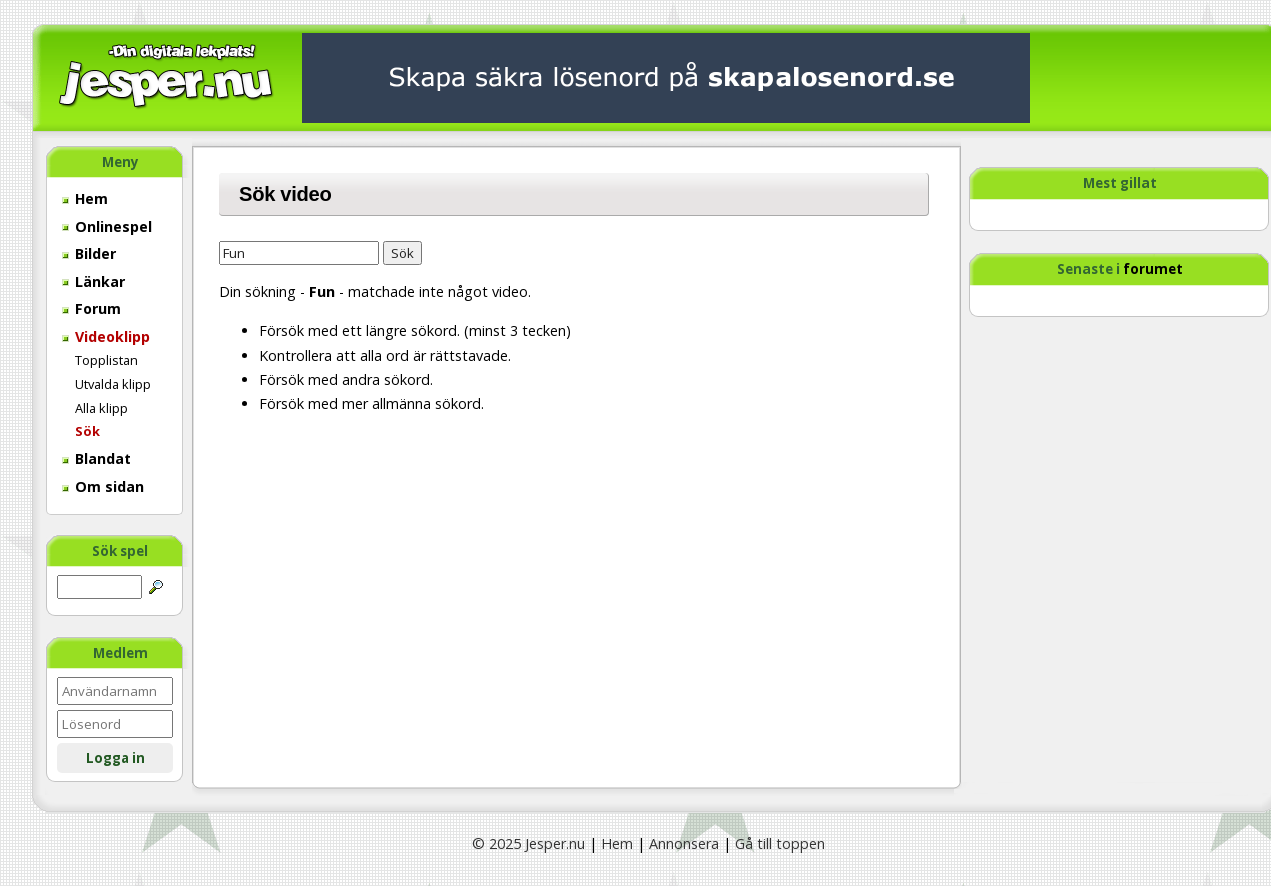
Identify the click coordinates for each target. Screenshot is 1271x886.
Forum (91, 308)
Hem (85, 198)
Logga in (115, 758)
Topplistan (106, 360)
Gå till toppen (780, 843)
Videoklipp (106, 336)
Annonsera (684, 843)
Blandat (96, 458)
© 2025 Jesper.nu (528, 843)
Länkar (93, 281)
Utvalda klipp (113, 384)
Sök (87, 431)
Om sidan (103, 486)
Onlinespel (107, 226)
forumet (1153, 269)
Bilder (89, 253)
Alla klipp (101, 408)
